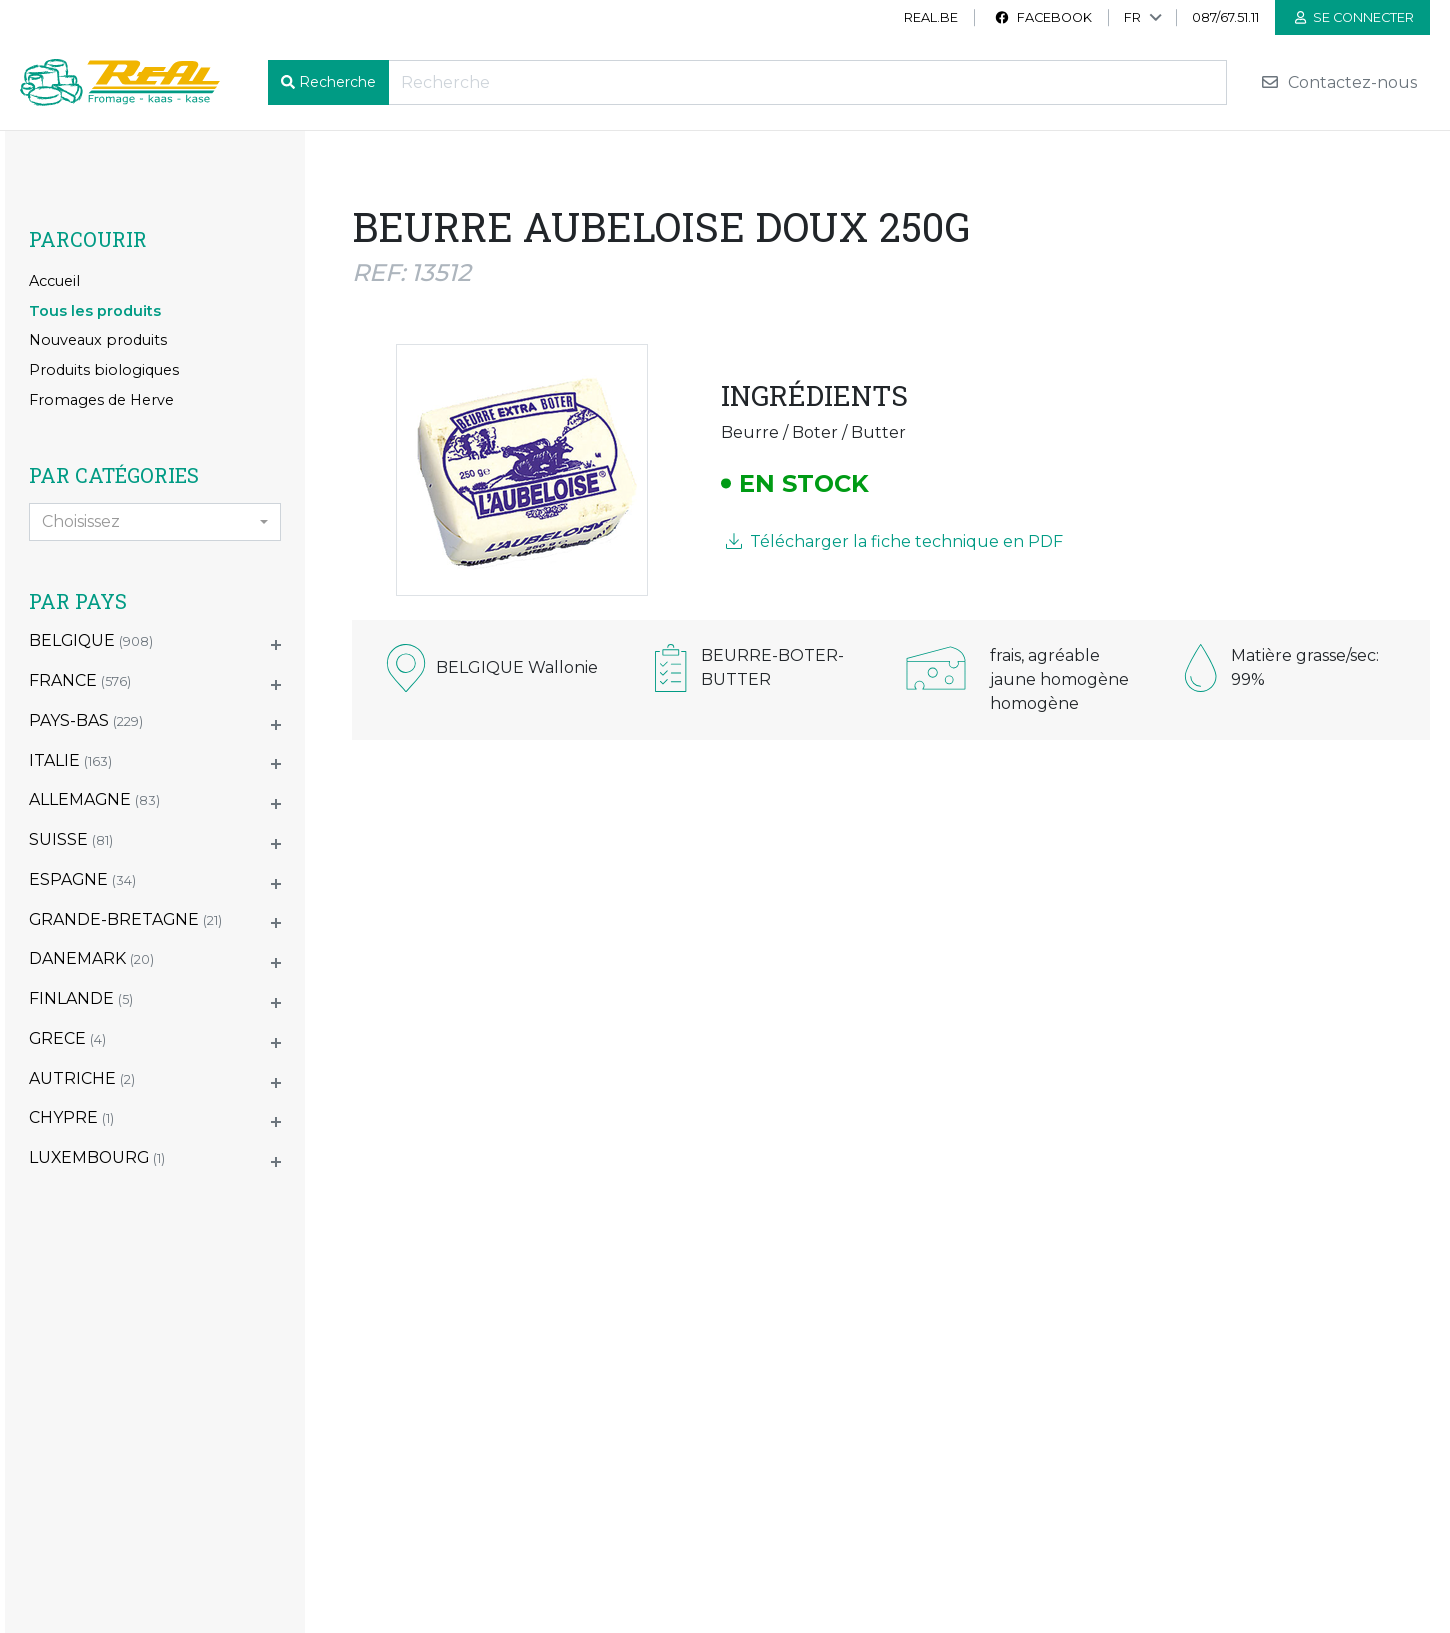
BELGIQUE (91, 640)
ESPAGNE (82, 879)
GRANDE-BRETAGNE (125, 919)
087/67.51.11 (1225, 17)
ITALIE (70, 760)
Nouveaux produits (98, 340)
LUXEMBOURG (97, 1157)
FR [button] (1132, 17)
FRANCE (80, 680)
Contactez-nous (1338, 82)
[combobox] (155, 522)
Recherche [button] (337, 82)
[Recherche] (807, 82)
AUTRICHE (82, 1078)
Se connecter (1354, 17)
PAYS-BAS (86, 720)
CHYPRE (71, 1117)
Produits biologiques (104, 370)
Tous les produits (95, 311)
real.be (931, 17)
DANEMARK (91, 958)
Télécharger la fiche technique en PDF (894, 541)
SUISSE (71, 839)
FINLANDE (81, 998)
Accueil (54, 281)
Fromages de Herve (101, 400)
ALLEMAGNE (94, 799)
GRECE (67, 1038)
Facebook (1043, 17)
